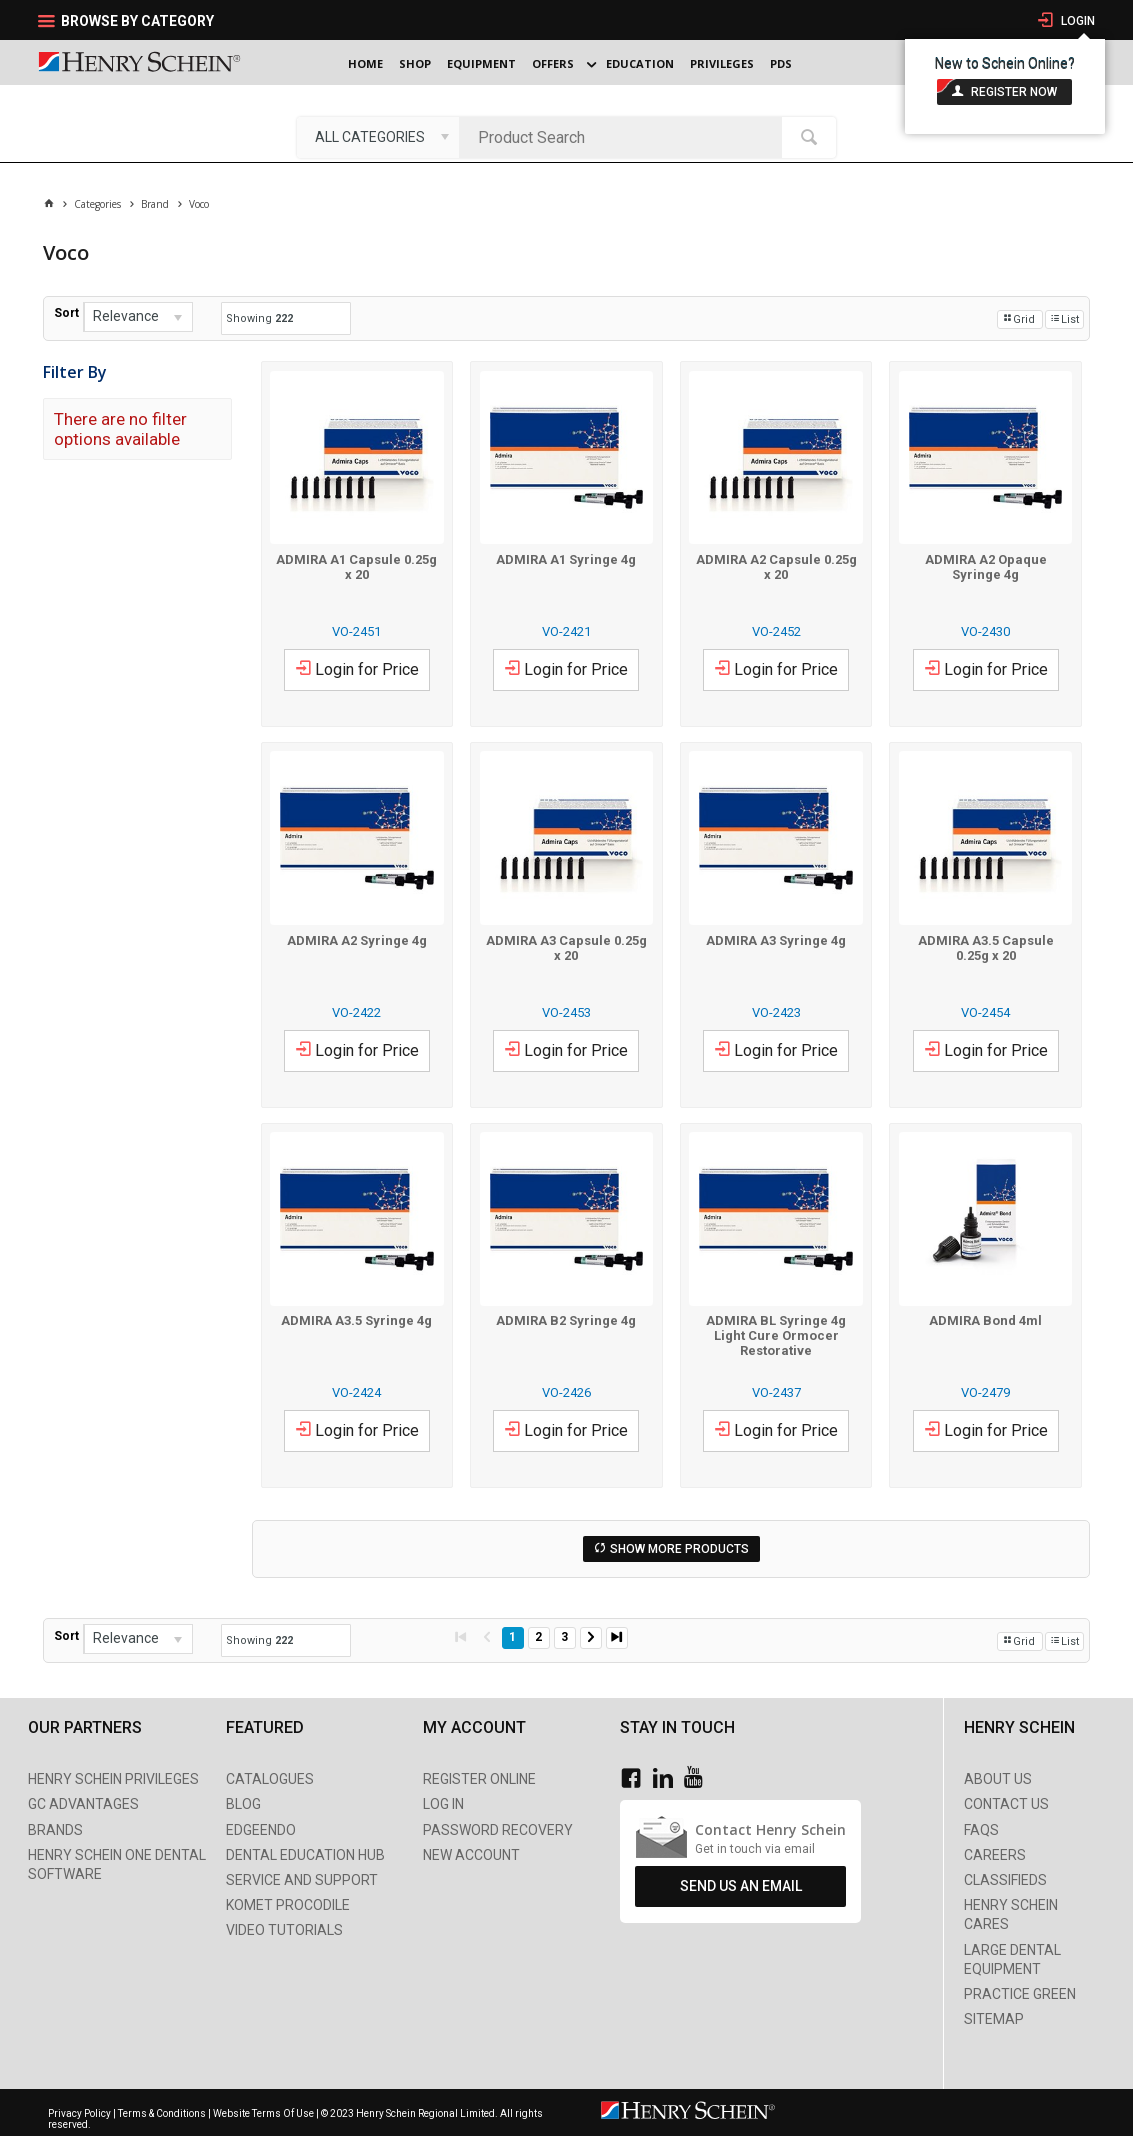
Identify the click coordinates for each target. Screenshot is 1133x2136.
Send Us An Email (741, 1886)
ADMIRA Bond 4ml (985, 1320)
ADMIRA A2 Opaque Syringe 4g (986, 567)
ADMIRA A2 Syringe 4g (357, 940)
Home (365, 63)
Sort (66, 313)
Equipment (481, 63)
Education (640, 63)
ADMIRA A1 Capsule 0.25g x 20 (356, 567)
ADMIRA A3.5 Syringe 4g (356, 1320)
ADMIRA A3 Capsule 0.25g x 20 (566, 948)
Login (1076, 21)
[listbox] (377, 137)
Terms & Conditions (162, 2113)
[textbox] (625, 137)
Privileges (722, 63)
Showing (259, 318)
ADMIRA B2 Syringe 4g (566, 1320)
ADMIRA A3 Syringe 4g (776, 940)
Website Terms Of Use (263, 2113)
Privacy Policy (80, 2113)
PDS (781, 63)
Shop (415, 63)
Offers (553, 63)
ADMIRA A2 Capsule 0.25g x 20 (776, 567)
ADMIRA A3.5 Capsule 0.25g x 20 (986, 948)
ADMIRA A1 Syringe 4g (566, 559)
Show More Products (679, 1549)
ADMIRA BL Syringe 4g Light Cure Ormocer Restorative (776, 1335)
